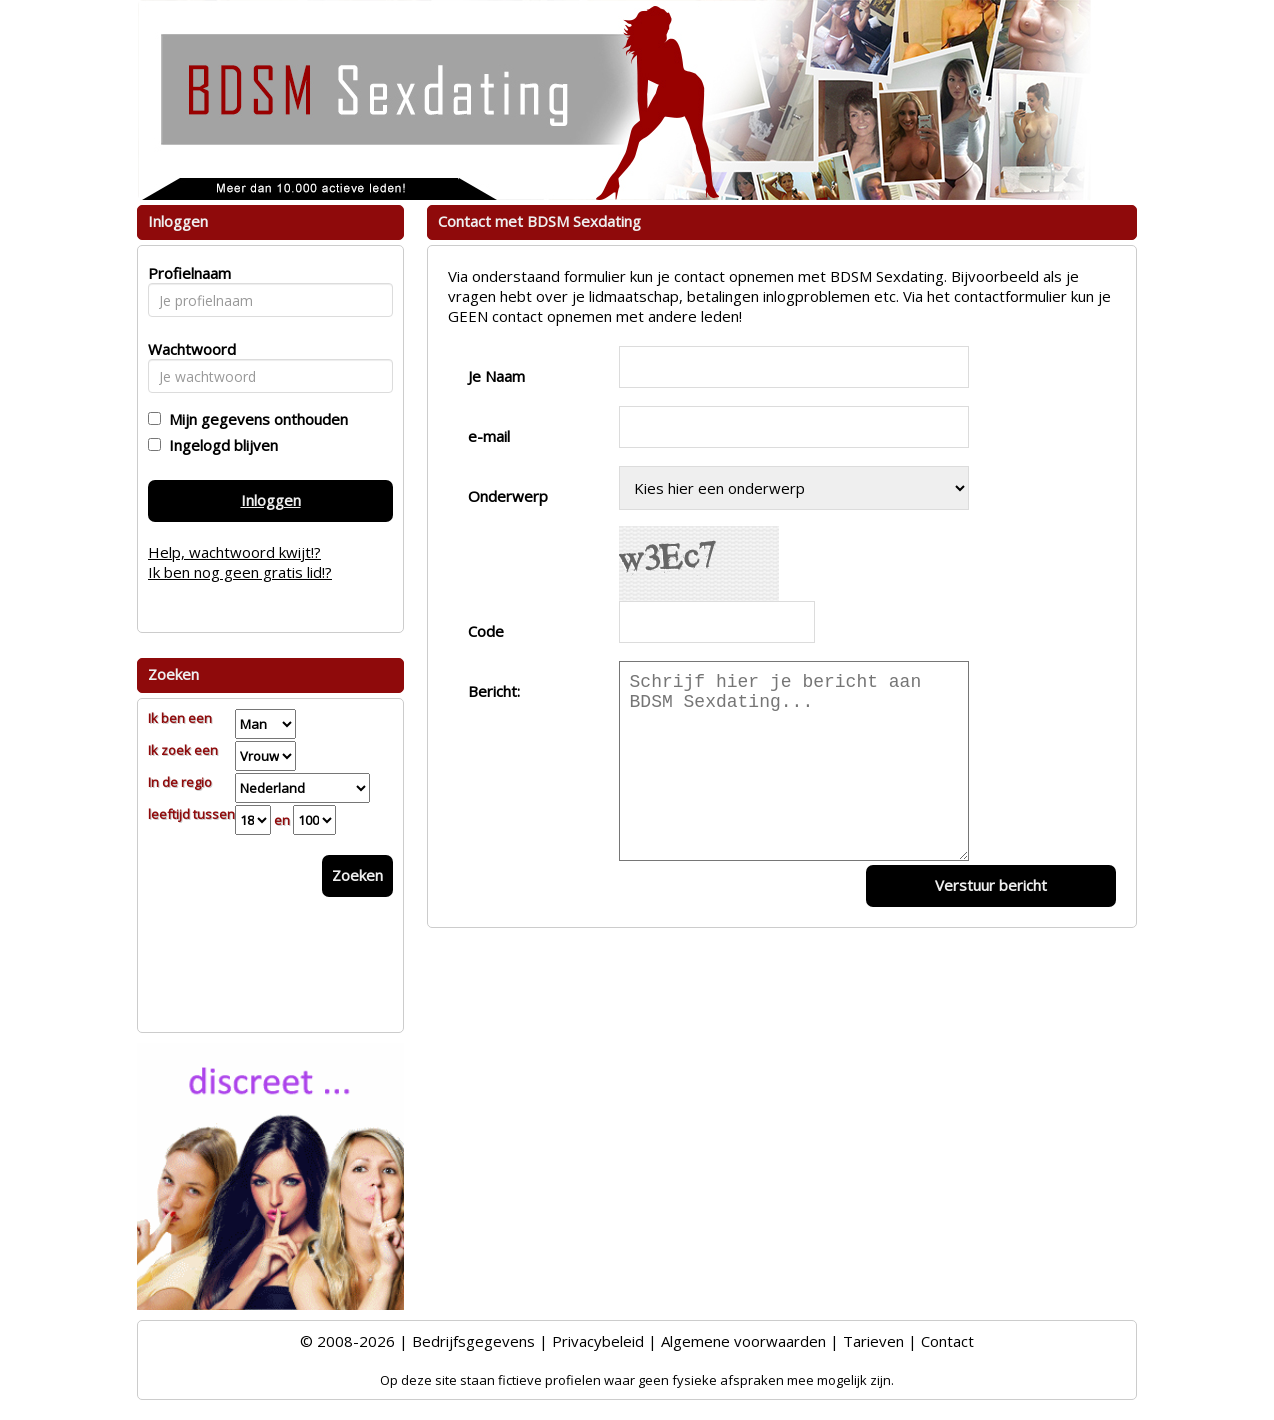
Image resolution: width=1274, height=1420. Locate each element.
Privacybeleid (598, 1341)
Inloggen (271, 500)
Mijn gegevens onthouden (254, 419)
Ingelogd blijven (219, 445)
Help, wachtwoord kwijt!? (234, 552)
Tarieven (873, 1341)
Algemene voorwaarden (743, 1341)
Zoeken (357, 875)
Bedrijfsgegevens (473, 1341)
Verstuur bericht (991, 885)
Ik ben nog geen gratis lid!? (240, 572)
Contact (947, 1341)
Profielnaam (186, 273)
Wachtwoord (186, 349)
